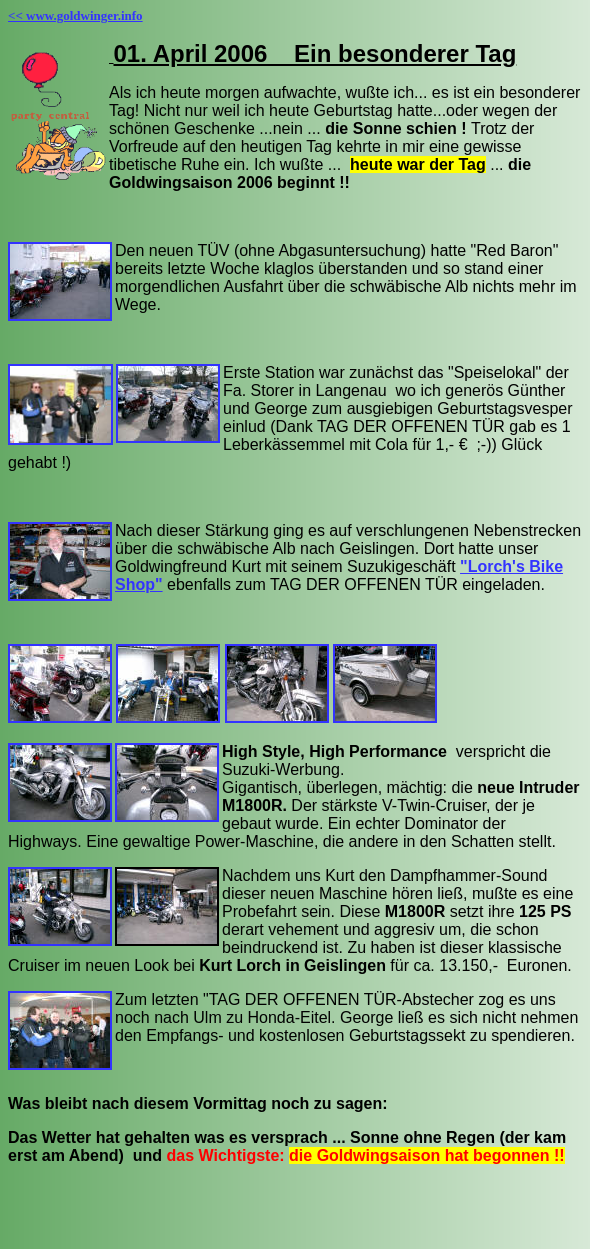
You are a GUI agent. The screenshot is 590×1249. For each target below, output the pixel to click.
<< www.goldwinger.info (75, 15)
